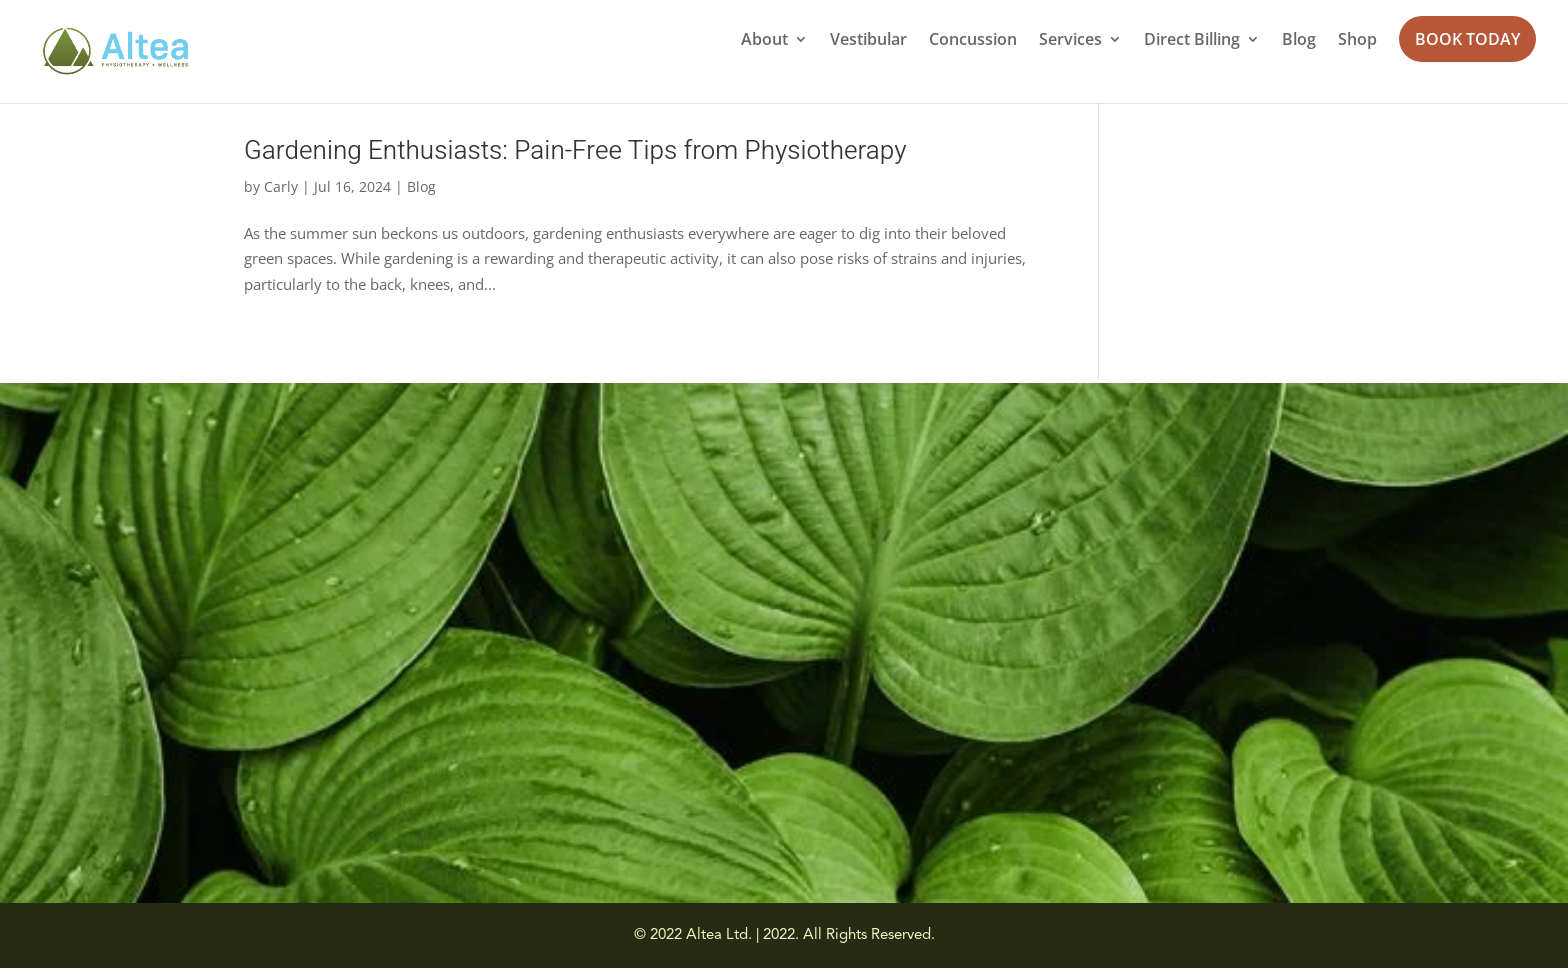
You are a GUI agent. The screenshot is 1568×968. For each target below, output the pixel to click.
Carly (281, 186)
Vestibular (868, 41)
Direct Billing (1192, 41)
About (764, 41)
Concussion (973, 41)
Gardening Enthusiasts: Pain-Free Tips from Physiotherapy (575, 151)
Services (1070, 41)
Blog (1299, 41)
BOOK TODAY (1467, 39)
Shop (1357, 41)
